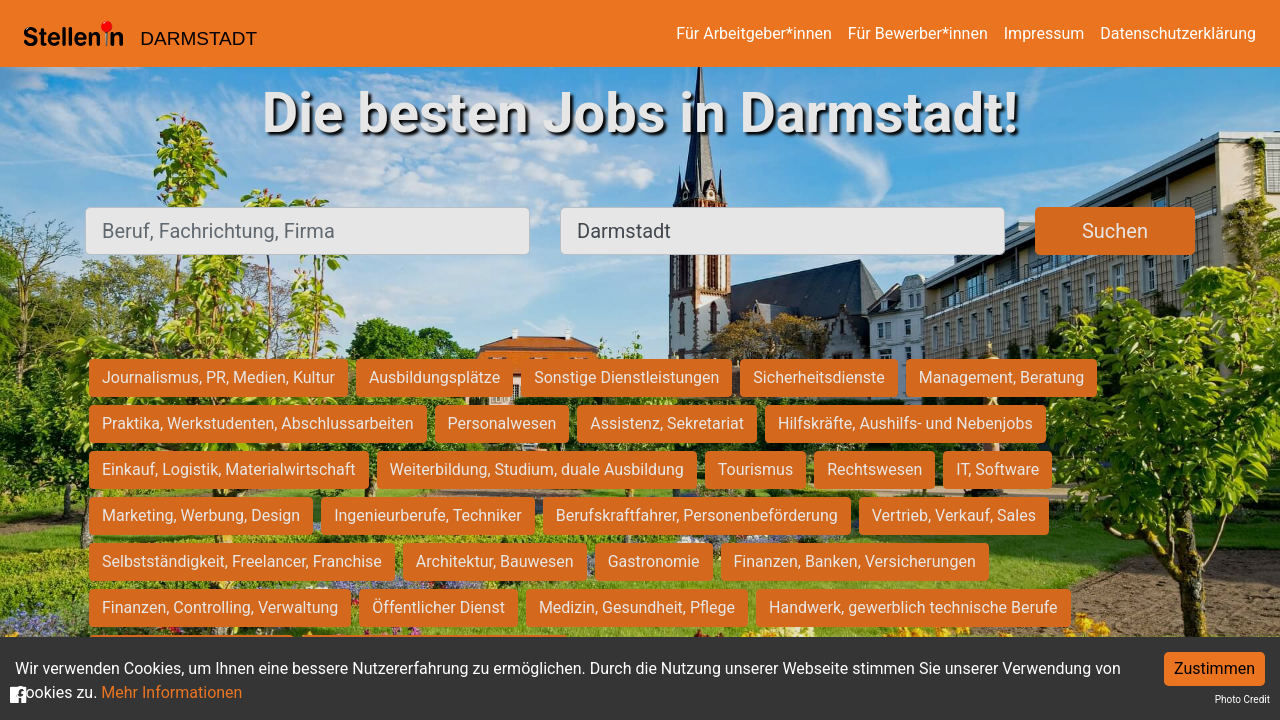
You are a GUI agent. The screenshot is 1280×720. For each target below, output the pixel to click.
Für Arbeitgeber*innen (753, 33)
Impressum (1044, 33)
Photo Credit (1242, 699)
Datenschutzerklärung (1178, 33)
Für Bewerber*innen (918, 33)
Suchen (1115, 231)
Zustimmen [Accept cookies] (1214, 668)
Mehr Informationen (171, 692)
